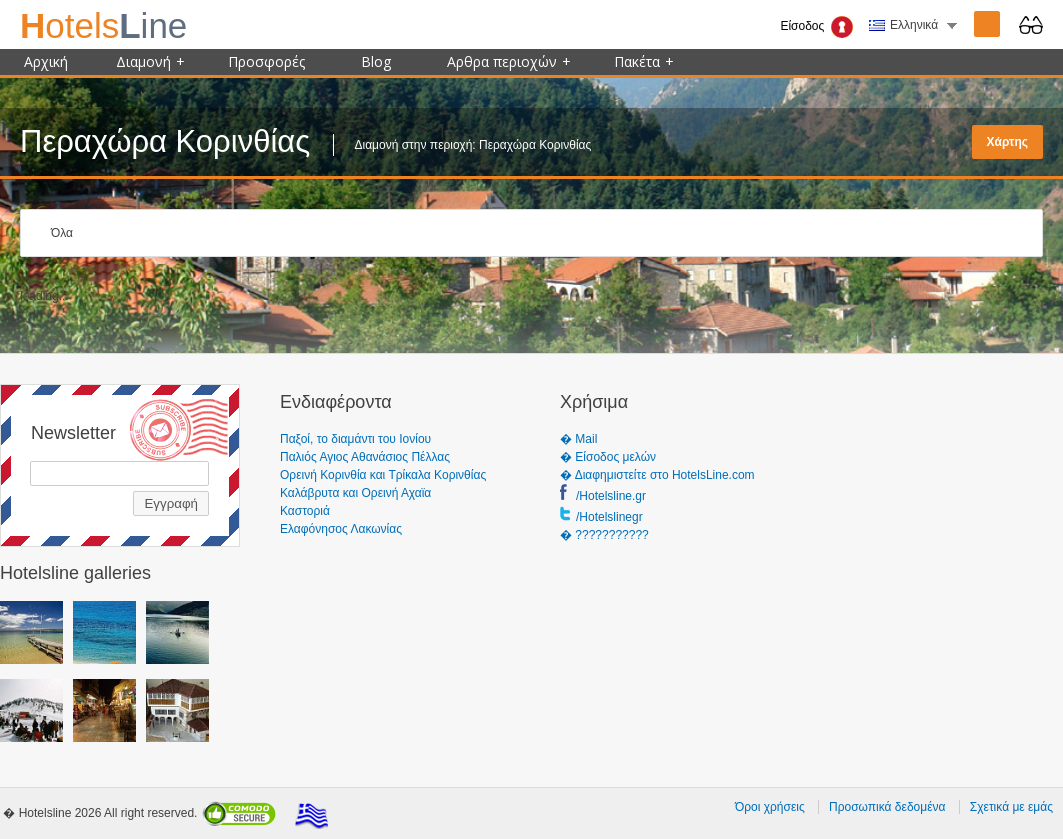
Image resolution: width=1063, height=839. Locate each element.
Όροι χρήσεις (770, 807)
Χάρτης (1007, 142)
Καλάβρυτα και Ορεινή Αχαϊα (355, 493)
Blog (376, 61)
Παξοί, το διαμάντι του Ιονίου (355, 439)
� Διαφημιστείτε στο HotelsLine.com (657, 475)
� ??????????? (604, 535)
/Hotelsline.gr (611, 496)
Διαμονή (150, 61)
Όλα (62, 233)
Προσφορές (266, 61)
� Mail (578, 439)
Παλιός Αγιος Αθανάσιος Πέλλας (365, 457)
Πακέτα (644, 61)
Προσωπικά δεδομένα (887, 807)
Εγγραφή (171, 503)
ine (103, 25)
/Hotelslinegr (609, 517)
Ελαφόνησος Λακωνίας (341, 529)
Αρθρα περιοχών (509, 61)
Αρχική (46, 61)
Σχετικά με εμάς (1011, 807)
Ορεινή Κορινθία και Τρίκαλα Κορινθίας (383, 475)
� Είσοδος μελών (608, 457)
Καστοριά (305, 511)
